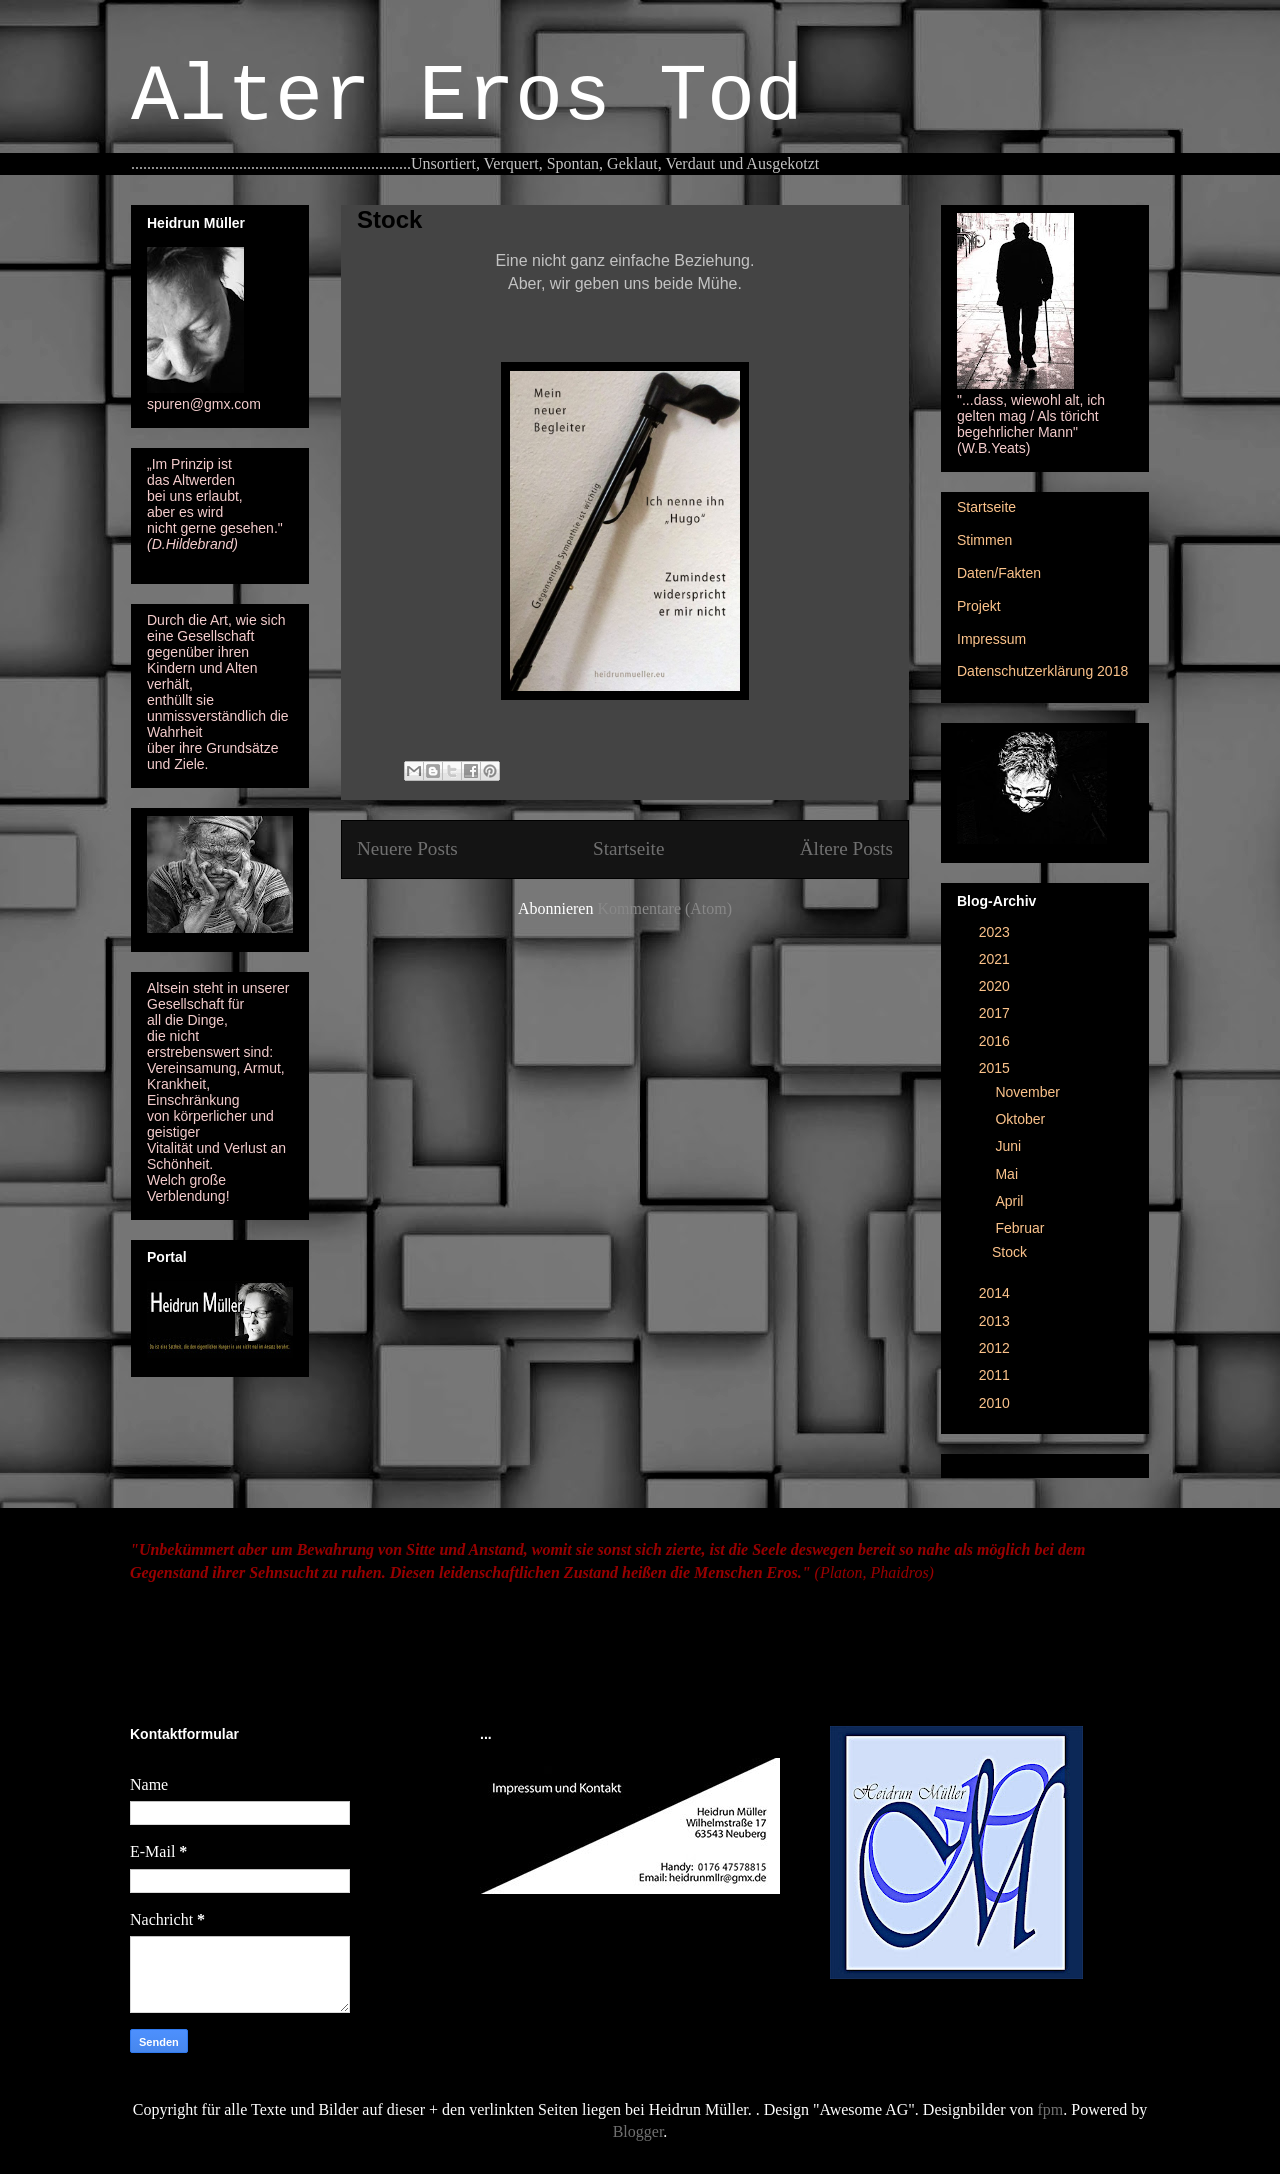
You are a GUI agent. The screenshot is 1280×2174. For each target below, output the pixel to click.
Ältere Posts (846, 848)
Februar (1021, 1228)
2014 (996, 1293)
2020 (996, 986)
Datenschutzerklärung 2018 (1042, 671)
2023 (996, 932)
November (1029, 1092)
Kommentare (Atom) (664, 908)
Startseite (628, 848)
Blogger (638, 2131)
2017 (996, 1013)
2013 (996, 1321)
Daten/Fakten (999, 573)
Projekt (979, 606)
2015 (996, 1068)
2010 (996, 1403)
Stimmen (984, 540)
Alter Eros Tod (467, 97)
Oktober (1022, 1119)
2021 (996, 959)
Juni (1010, 1146)
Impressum (991, 639)
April (1011, 1201)
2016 (996, 1041)
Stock (389, 219)
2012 (996, 1348)
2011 (996, 1375)
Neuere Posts (407, 848)
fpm (1051, 2109)
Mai (1008, 1174)
